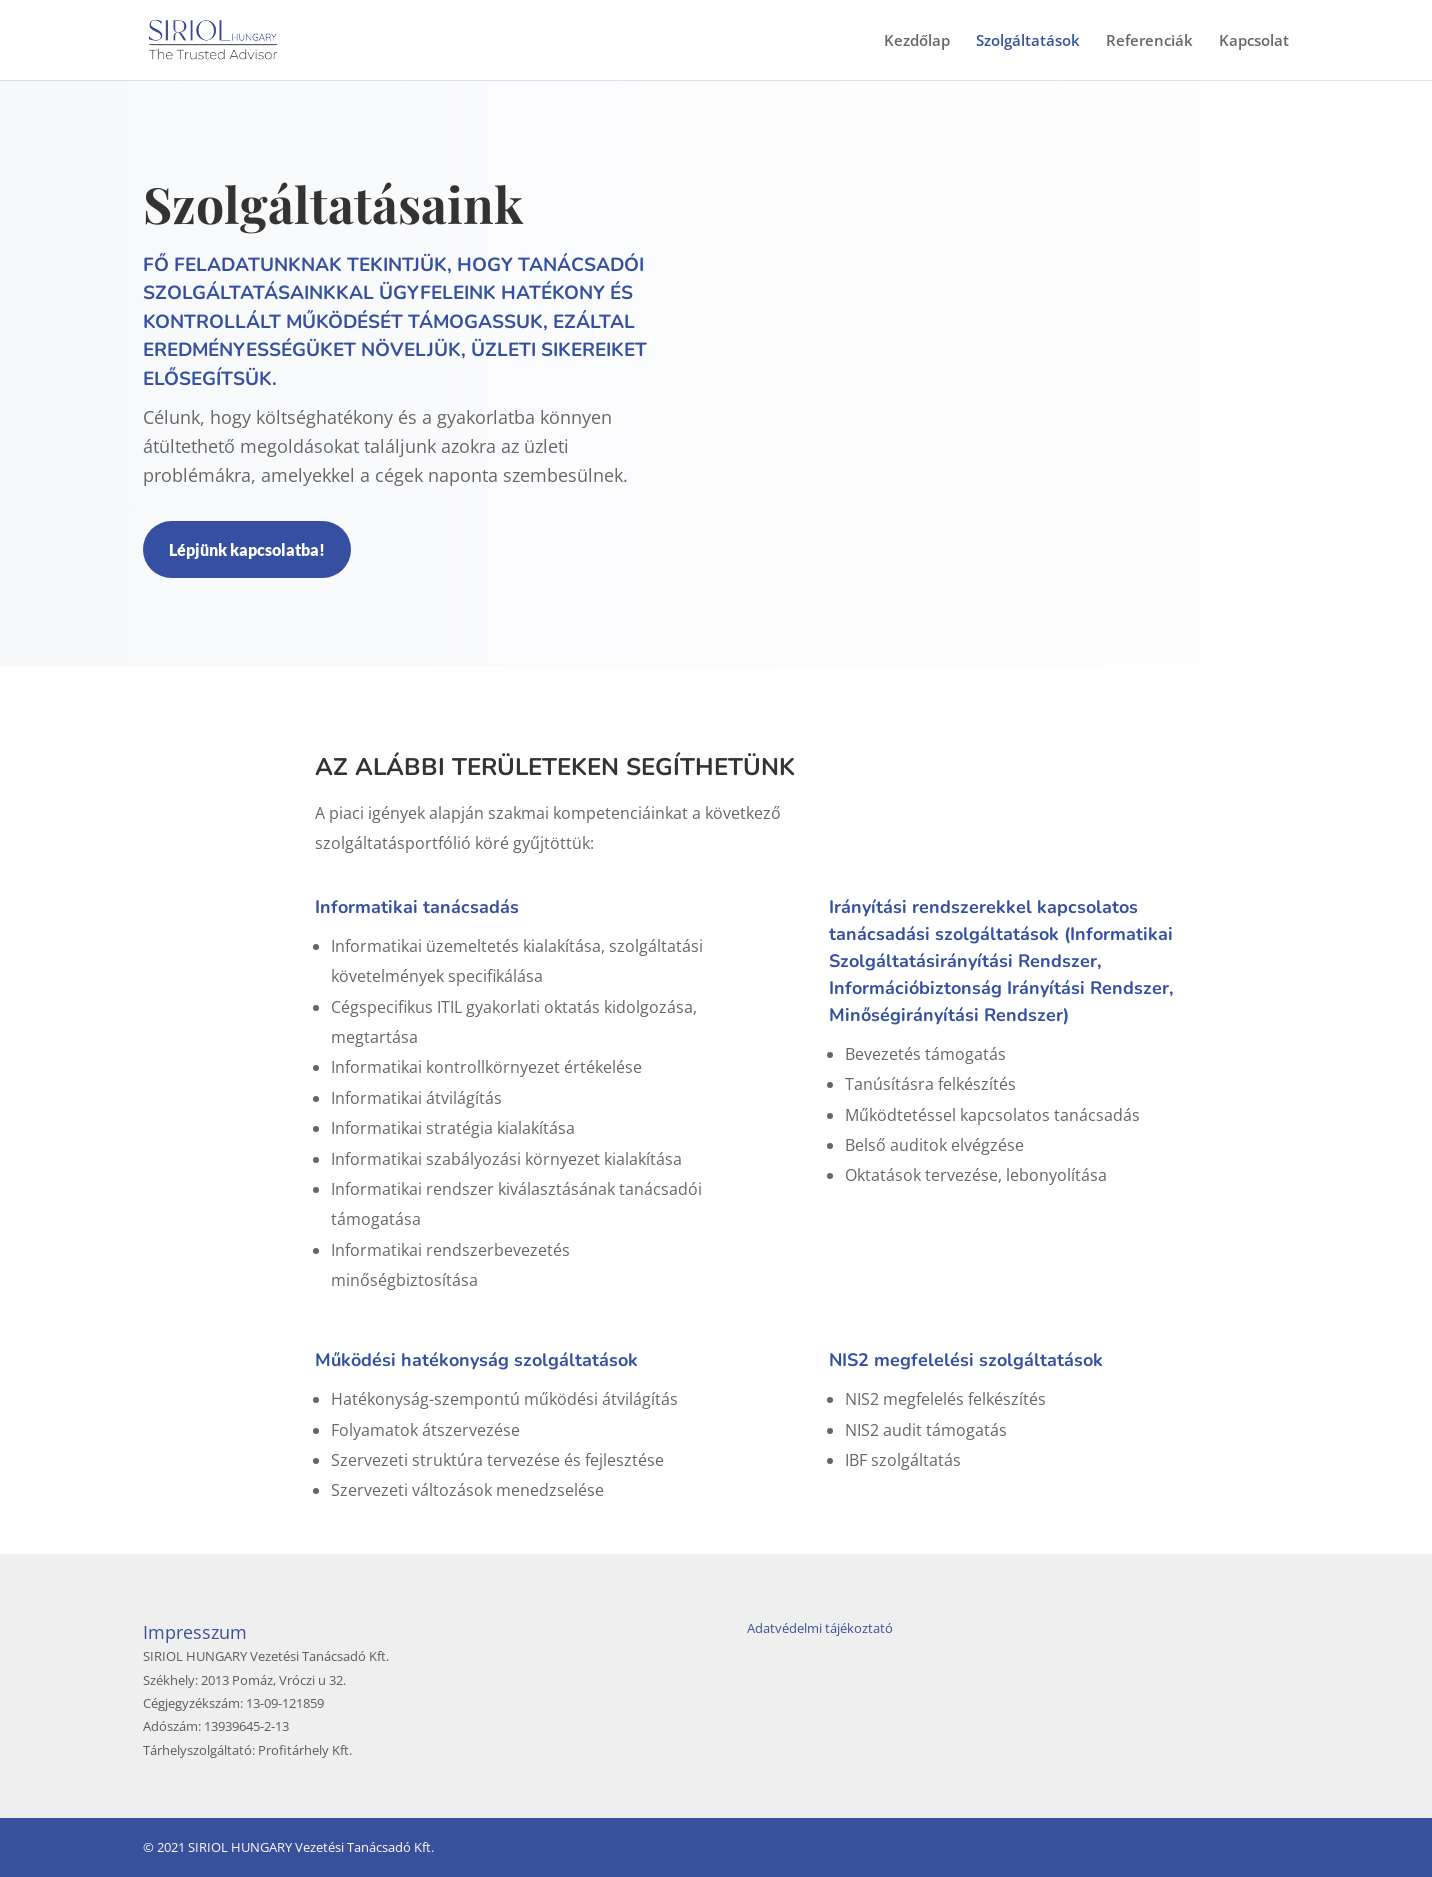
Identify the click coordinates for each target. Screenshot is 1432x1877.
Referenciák (1149, 41)
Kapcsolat (1254, 41)
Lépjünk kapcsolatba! (247, 549)
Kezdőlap (917, 41)
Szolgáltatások (1028, 41)
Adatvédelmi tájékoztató (820, 1628)
